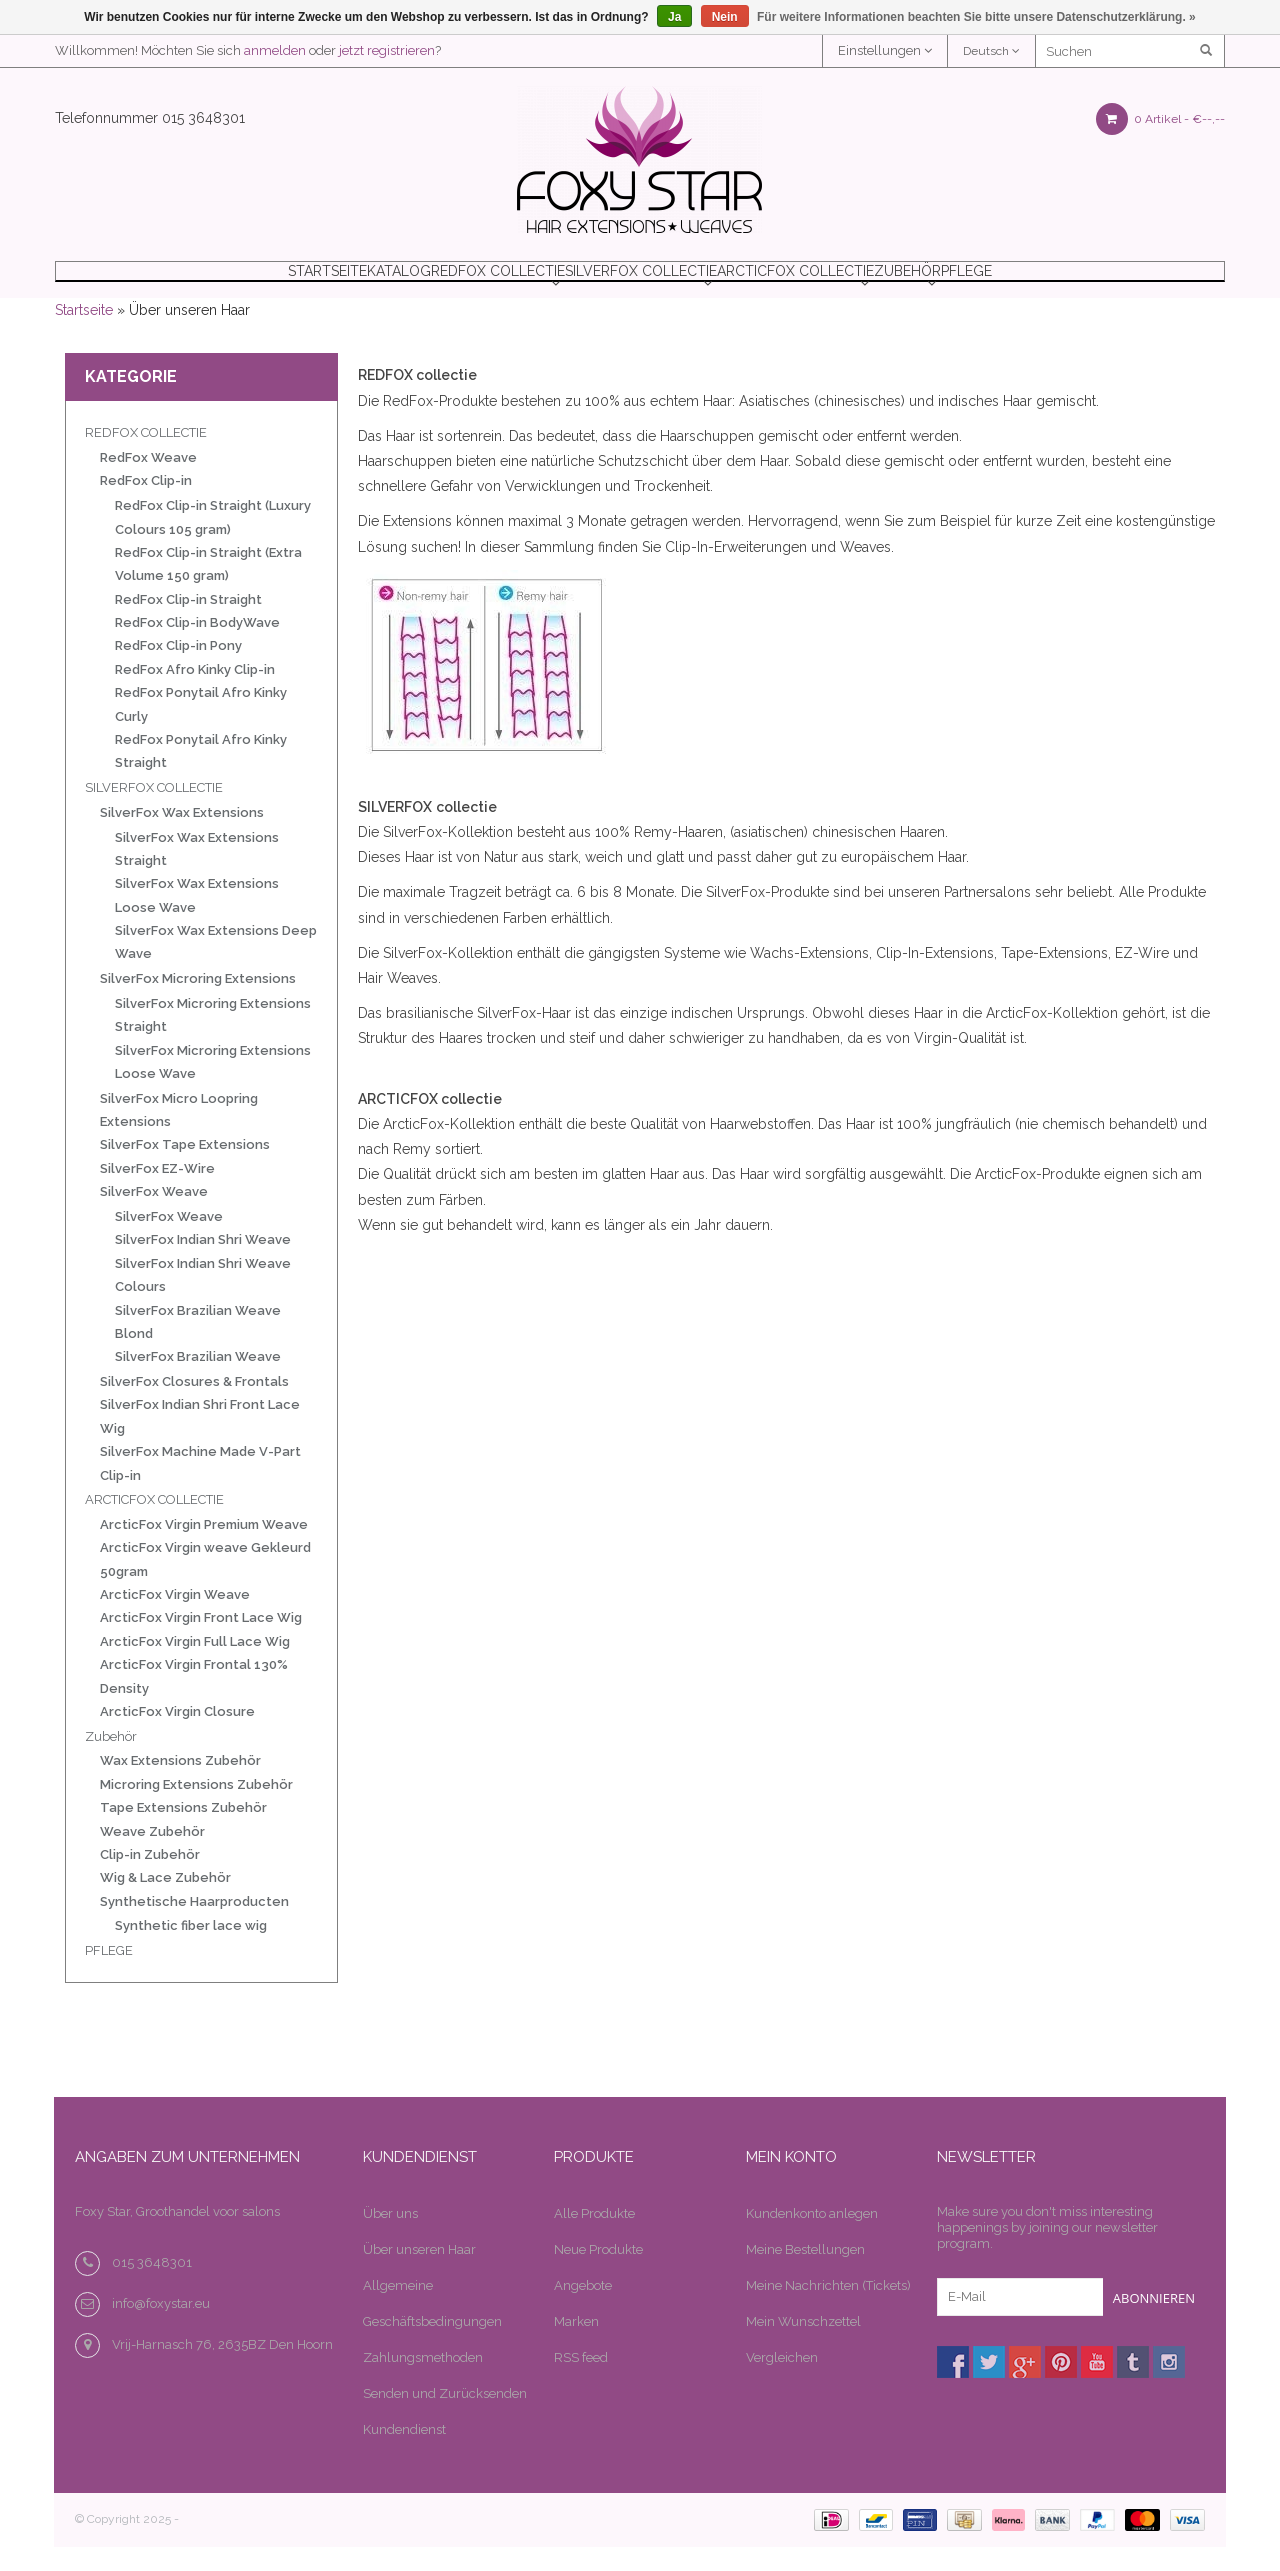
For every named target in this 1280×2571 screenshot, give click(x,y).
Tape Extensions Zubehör (183, 1832)
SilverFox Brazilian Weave (198, 1381)
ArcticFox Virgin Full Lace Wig (195, 1666)
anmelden (275, 50)
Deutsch (991, 51)
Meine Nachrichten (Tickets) (828, 2310)
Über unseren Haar (419, 2274)
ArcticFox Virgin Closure (177, 1736)
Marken (576, 2346)
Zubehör (999, 283)
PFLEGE (1103, 283)
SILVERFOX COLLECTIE (644, 283)
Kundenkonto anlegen (812, 2238)
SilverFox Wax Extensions (182, 837)
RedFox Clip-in (146, 505)
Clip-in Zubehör (150, 1879)
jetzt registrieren (387, 50)
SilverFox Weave (154, 1216)
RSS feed (581, 2382)
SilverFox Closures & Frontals (194, 1406)
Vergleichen (782, 2382)
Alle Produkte (594, 2238)
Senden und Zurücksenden (445, 2418)
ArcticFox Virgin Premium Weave (204, 1549)
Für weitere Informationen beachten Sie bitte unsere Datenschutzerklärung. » (976, 17)
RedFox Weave (148, 482)
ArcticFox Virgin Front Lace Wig (201, 1642)
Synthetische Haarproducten (194, 1926)
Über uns (390, 2238)
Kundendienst (404, 2454)
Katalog (314, 283)
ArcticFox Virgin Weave (175, 1619)
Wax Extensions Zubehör (180, 1785)
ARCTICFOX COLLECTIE (842, 283)
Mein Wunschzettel (803, 2346)
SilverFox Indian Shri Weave (203, 1264)
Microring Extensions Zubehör (196, 1809)
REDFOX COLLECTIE (457, 283)
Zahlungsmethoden (423, 2382)
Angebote (583, 2310)
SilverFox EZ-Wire (157, 1193)
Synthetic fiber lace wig (191, 1950)
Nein (725, 17)
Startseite (194, 283)
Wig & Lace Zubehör (165, 1902)
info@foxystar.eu (161, 2328)
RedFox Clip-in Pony (178, 670)
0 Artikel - (1160, 119)
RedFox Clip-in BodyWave (197, 647)
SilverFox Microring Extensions (198, 1003)
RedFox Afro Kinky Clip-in (195, 694)
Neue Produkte (598, 2274)
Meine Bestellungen (805, 2274)
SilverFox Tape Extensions (185, 1169)
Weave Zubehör (152, 1856)
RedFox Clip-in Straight (188, 624)
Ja (674, 17)
